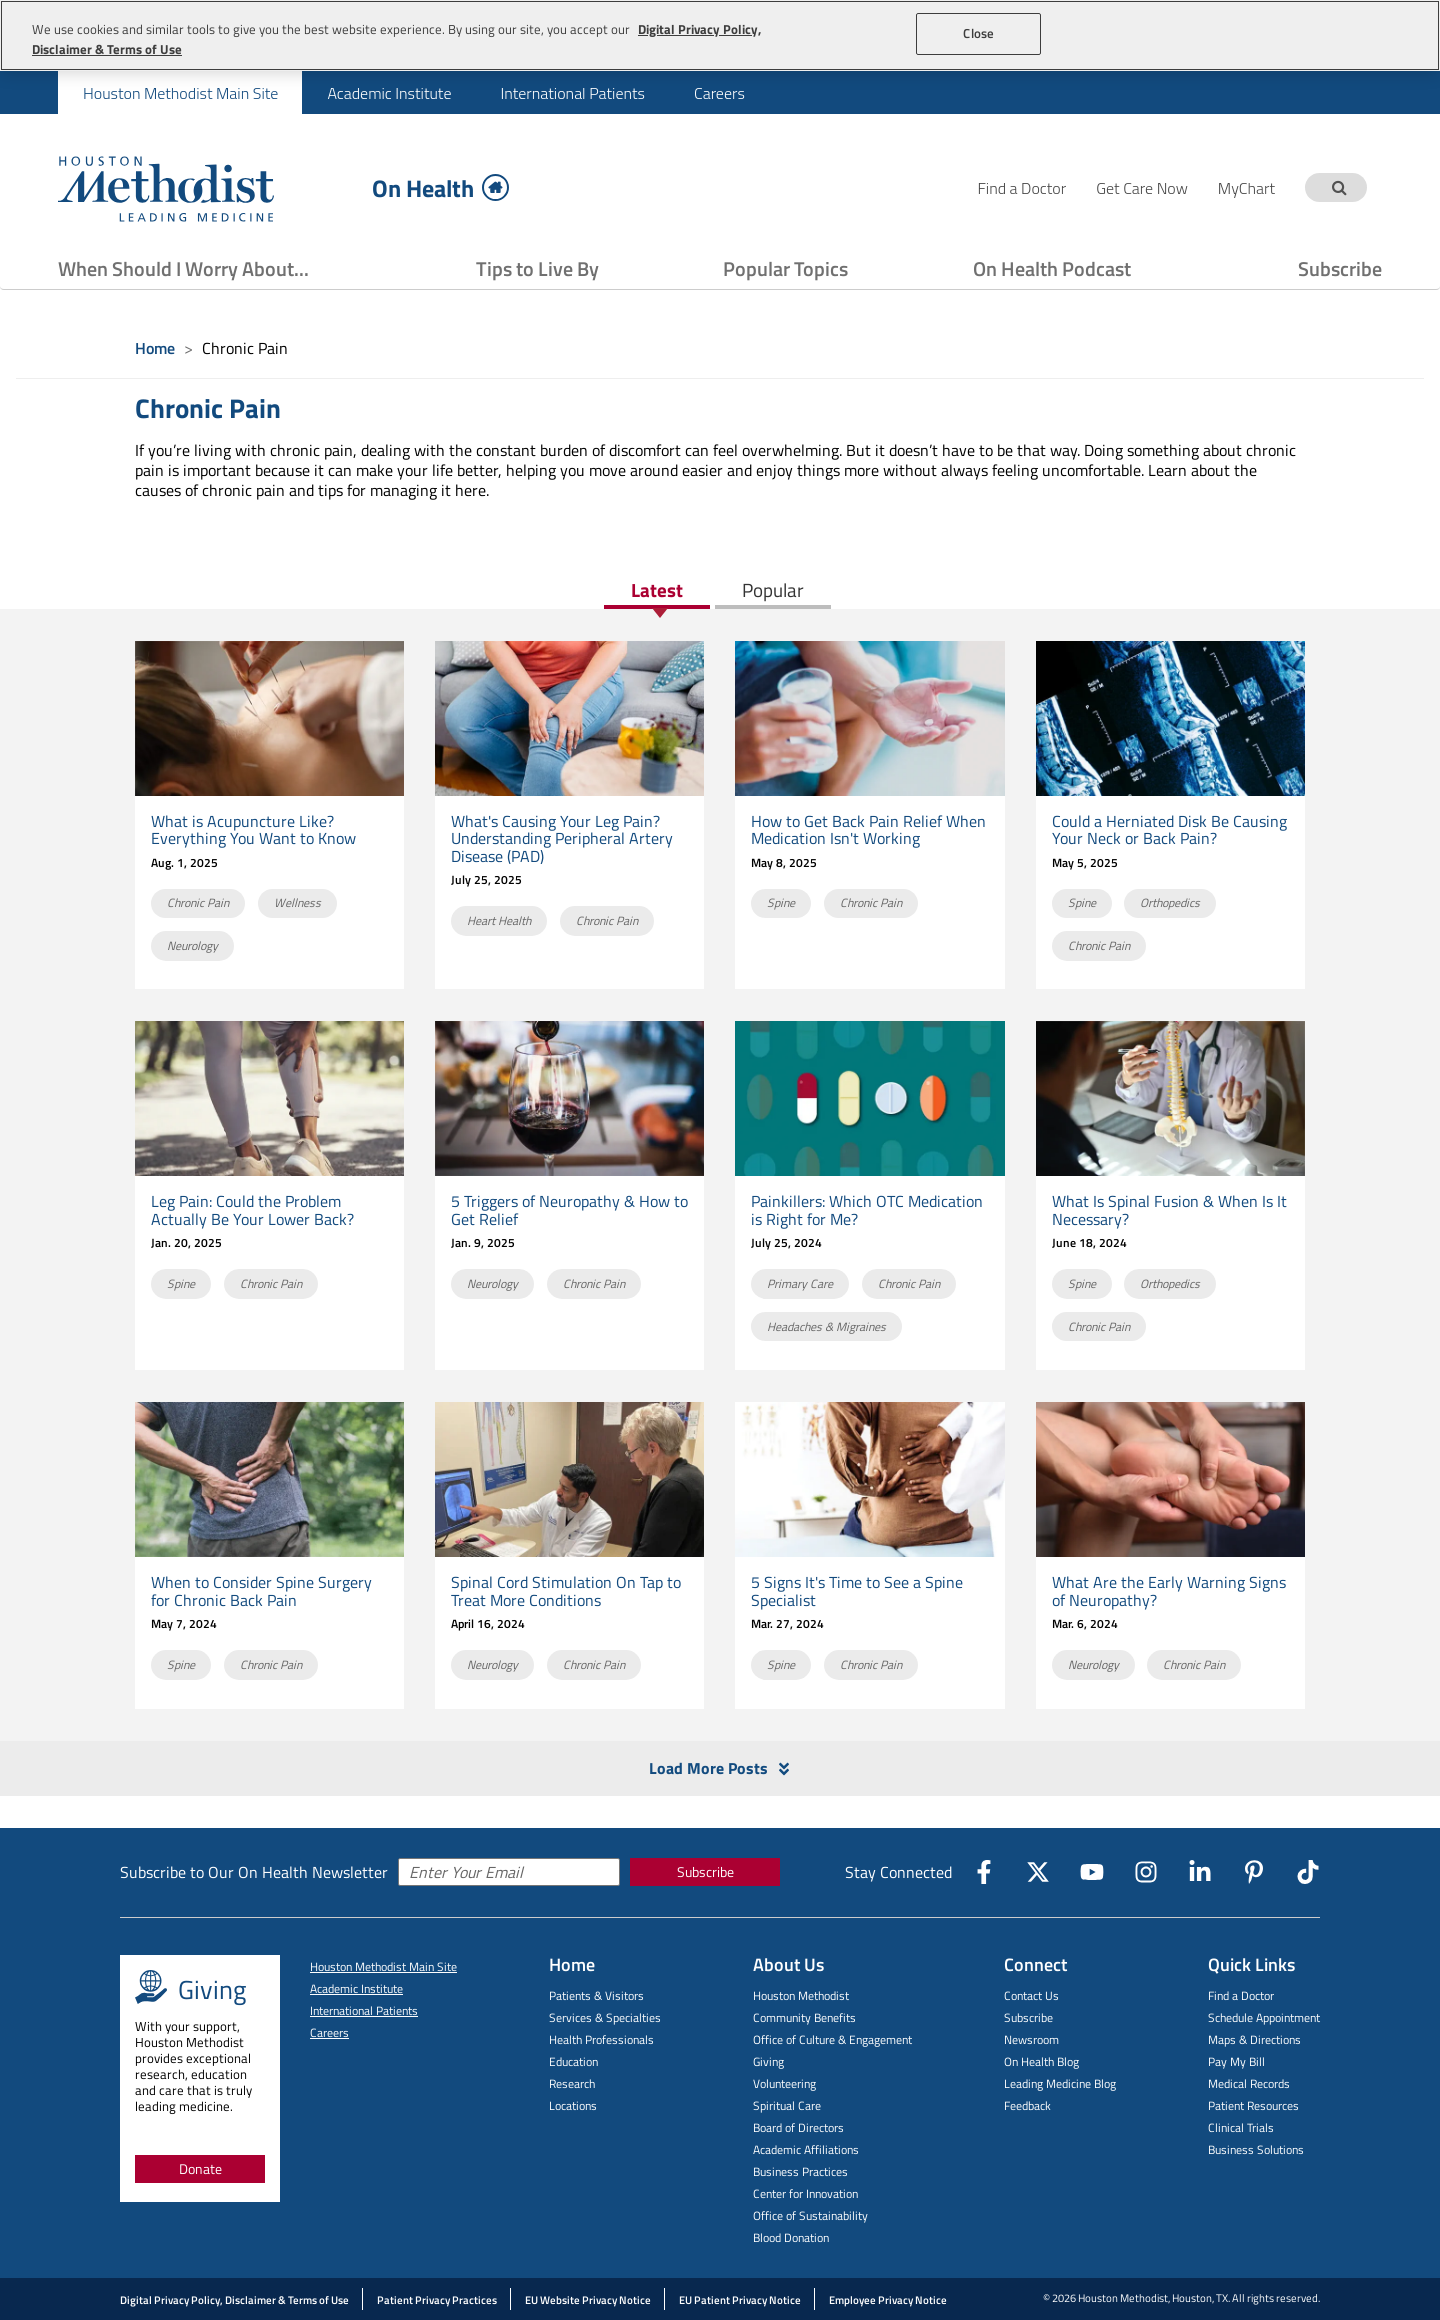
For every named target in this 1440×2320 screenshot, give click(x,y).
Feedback (1027, 2105)
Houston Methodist (801, 1995)
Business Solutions (1256, 2149)
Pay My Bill (1236, 2061)
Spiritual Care (787, 2105)
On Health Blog (1041, 2061)
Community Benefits (804, 2017)
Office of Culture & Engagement (832, 2039)
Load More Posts (720, 1768)
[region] (720, 35)
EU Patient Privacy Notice (740, 2300)
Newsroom (1031, 2039)
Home (155, 348)
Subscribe (1340, 268)
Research (572, 2083)
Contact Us (1031, 1995)
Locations (573, 2105)
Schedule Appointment (1264, 2017)
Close (978, 33)
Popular (773, 592)
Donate (200, 2168)
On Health (440, 187)
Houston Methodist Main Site (180, 93)
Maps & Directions (1254, 2039)
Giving (768, 2061)
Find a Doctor (1241, 1995)
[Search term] (1339, 187)
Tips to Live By (537, 268)
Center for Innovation (805, 2193)
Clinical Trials (1241, 2127)
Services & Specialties (605, 2017)
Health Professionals (601, 2039)
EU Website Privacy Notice (588, 2300)
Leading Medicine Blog (1060, 2083)
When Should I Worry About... (183, 268)
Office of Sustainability (810, 2215)
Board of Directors (798, 2127)
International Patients (572, 93)
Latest (657, 592)
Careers (719, 93)
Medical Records (1249, 2083)
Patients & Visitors (596, 1995)
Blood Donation (791, 2237)
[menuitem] (180, 92)
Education (573, 2061)
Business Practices (800, 2171)
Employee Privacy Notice (888, 2300)
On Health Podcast (1052, 268)
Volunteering (784, 2083)
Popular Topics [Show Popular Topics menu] (785, 268)
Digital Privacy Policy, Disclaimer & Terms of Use (234, 2300)
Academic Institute (389, 93)
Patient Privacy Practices (437, 2300)
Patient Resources (1253, 2105)
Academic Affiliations (806, 2149)
